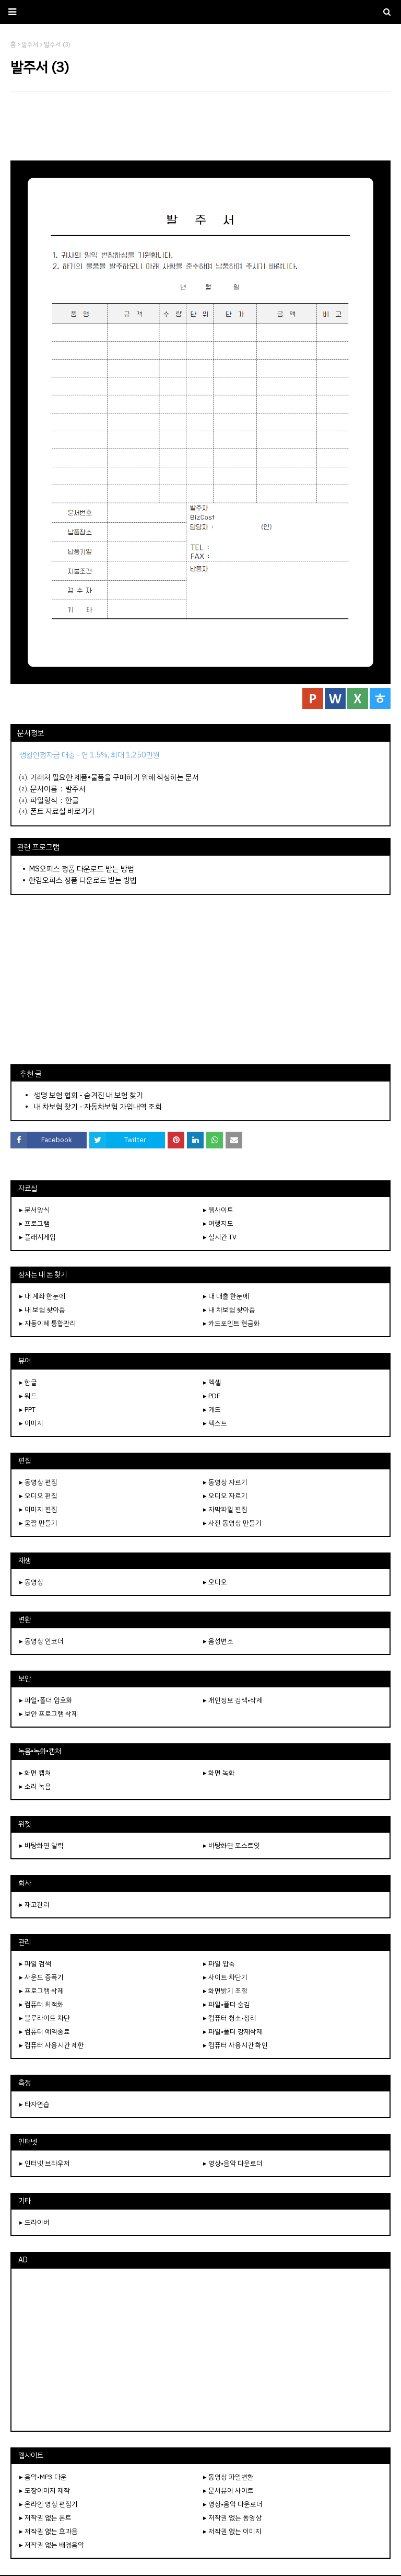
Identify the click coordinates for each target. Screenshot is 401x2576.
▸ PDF (211, 1396)
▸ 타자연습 (34, 2104)
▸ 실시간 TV (220, 1237)
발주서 (75, 789)
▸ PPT (27, 1409)
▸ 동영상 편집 (38, 1482)
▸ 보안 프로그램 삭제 (48, 1714)
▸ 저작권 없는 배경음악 (51, 2545)
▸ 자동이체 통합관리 (47, 1323)
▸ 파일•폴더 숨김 (226, 2004)
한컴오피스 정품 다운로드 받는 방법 (83, 880)
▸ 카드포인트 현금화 (231, 1323)
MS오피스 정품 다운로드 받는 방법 (81, 869)
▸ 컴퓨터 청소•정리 (229, 2018)
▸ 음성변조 (218, 1641)
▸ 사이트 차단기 (225, 1977)
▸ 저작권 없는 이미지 (232, 2531)
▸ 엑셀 (212, 1382)
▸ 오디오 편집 (38, 1496)
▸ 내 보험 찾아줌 (42, 1310)
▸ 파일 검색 (35, 1964)
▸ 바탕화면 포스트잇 (231, 1845)
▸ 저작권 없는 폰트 (45, 2518)
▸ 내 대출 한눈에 (226, 1296)
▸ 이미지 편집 (38, 1509)
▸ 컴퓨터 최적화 (41, 2004)
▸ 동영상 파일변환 (228, 2477)
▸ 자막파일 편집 (225, 1509)
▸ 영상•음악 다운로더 (233, 2163)
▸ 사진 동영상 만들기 (232, 1523)
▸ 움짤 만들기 (38, 1523)
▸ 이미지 (31, 1423)
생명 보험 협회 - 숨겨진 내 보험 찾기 (88, 1095)
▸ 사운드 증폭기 (41, 1977)
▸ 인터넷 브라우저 (44, 2163)
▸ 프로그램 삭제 (41, 1991)
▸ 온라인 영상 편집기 (48, 2504)
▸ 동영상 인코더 (41, 1641)
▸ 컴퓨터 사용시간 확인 (235, 2045)
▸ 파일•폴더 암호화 (46, 1700)
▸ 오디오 (215, 1582)
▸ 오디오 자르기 (225, 1496)
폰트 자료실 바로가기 (62, 811)
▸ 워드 (28, 1396)
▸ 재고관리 (34, 1905)
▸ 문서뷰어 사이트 (228, 2491)
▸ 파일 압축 (219, 1964)
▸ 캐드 (212, 1409)
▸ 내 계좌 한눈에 (42, 1296)
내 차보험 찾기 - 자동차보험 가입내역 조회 (98, 1106)
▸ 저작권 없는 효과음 (48, 2531)
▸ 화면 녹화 (219, 1773)
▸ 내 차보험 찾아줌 (229, 1310)
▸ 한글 (28, 1382)
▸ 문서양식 (34, 1210)
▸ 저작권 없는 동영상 (232, 2518)
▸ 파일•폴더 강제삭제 (233, 2032)
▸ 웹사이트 (218, 1210)
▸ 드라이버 (34, 2222)
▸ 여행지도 (218, 1223)
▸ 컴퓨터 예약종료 (44, 2032)
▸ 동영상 (31, 1582)
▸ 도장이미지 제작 (44, 2491)
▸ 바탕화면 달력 (41, 1845)
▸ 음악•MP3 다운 (43, 2477)
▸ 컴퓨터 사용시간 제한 (51, 2045)
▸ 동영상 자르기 (225, 1482)
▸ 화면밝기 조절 (225, 1991)
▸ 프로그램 (34, 1223)
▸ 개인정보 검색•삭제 (233, 1700)
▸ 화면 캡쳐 (35, 1773)
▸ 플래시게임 (37, 1237)
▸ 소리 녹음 (35, 1786)
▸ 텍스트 (215, 1423)
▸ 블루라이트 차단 (44, 2018)
